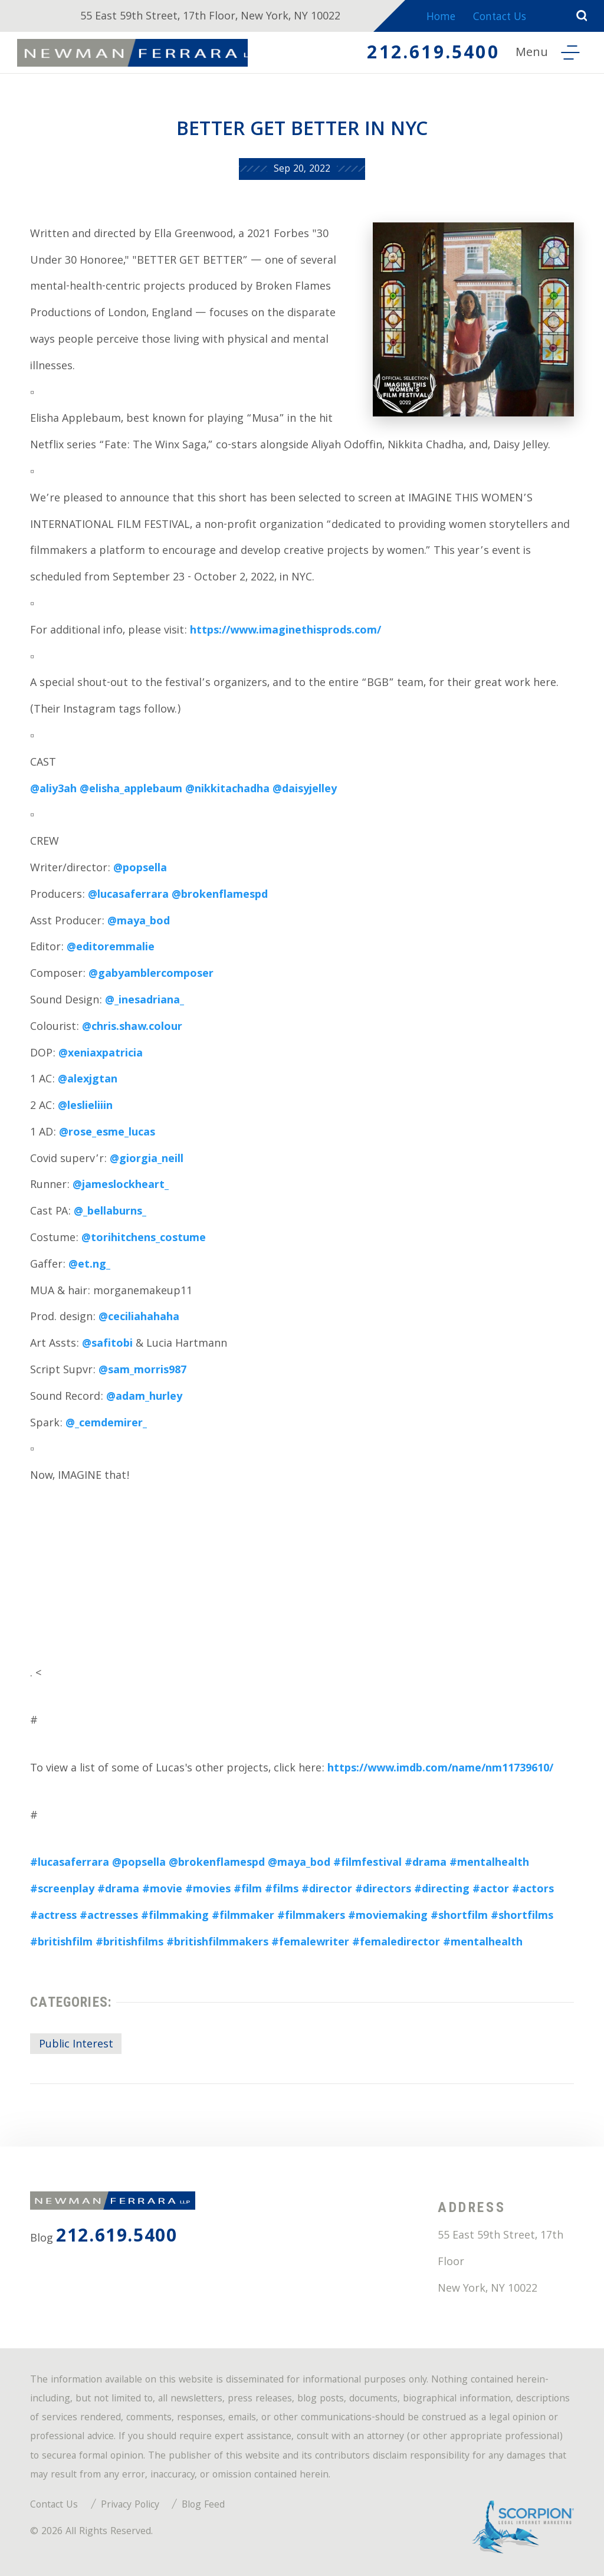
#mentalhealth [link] (489, 1864)
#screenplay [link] (62, 1890)
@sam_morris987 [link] (142, 1371)
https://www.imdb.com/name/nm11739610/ (440, 1769)
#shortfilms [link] (522, 1917)
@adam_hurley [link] (144, 1398)
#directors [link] (383, 1890)
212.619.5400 (430, 55)
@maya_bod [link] (138, 922)
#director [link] (326, 1890)
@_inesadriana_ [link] (144, 1001)
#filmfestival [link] (367, 1864)
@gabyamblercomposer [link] (151, 975)
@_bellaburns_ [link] (110, 1212)
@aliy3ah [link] (53, 790)
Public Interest (76, 2045)
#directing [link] (442, 1890)
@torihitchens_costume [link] (143, 1239)
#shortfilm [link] (459, 1917)
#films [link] (281, 1890)
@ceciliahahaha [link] (139, 1318)
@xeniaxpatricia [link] (100, 1054)
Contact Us (500, 18)
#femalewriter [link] (310, 1943)
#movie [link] (162, 1890)
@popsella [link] (140, 869)
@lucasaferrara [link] (128, 896)
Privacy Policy (130, 2505)
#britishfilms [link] (129, 1943)
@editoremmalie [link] (111, 948)
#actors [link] (533, 1890)
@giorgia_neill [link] (146, 1160)
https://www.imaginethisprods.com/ (285, 631)
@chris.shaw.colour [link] (132, 1028)
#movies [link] (208, 1890)
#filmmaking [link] (175, 1917)
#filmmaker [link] (243, 1917)
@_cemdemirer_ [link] (106, 1424)
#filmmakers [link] (311, 1917)
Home (438, 18)
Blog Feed (203, 2505)
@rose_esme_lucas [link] (107, 1133)
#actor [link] (490, 1890)
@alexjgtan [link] (87, 1080)
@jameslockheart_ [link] (121, 1186)
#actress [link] (53, 1917)
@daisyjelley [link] (305, 790)
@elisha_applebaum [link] (131, 790)
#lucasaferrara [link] (69, 1864)
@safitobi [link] (107, 1344)
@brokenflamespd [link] (220, 896)
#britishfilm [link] (61, 1943)
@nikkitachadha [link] (227, 790)
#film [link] (248, 1890)
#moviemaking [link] (388, 1917)
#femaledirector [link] (396, 1943)
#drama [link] (426, 1864)
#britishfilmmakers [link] (217, 1943)
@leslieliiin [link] (85, 1107)
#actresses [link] (109, 1917)
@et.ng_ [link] (89, 1265)
